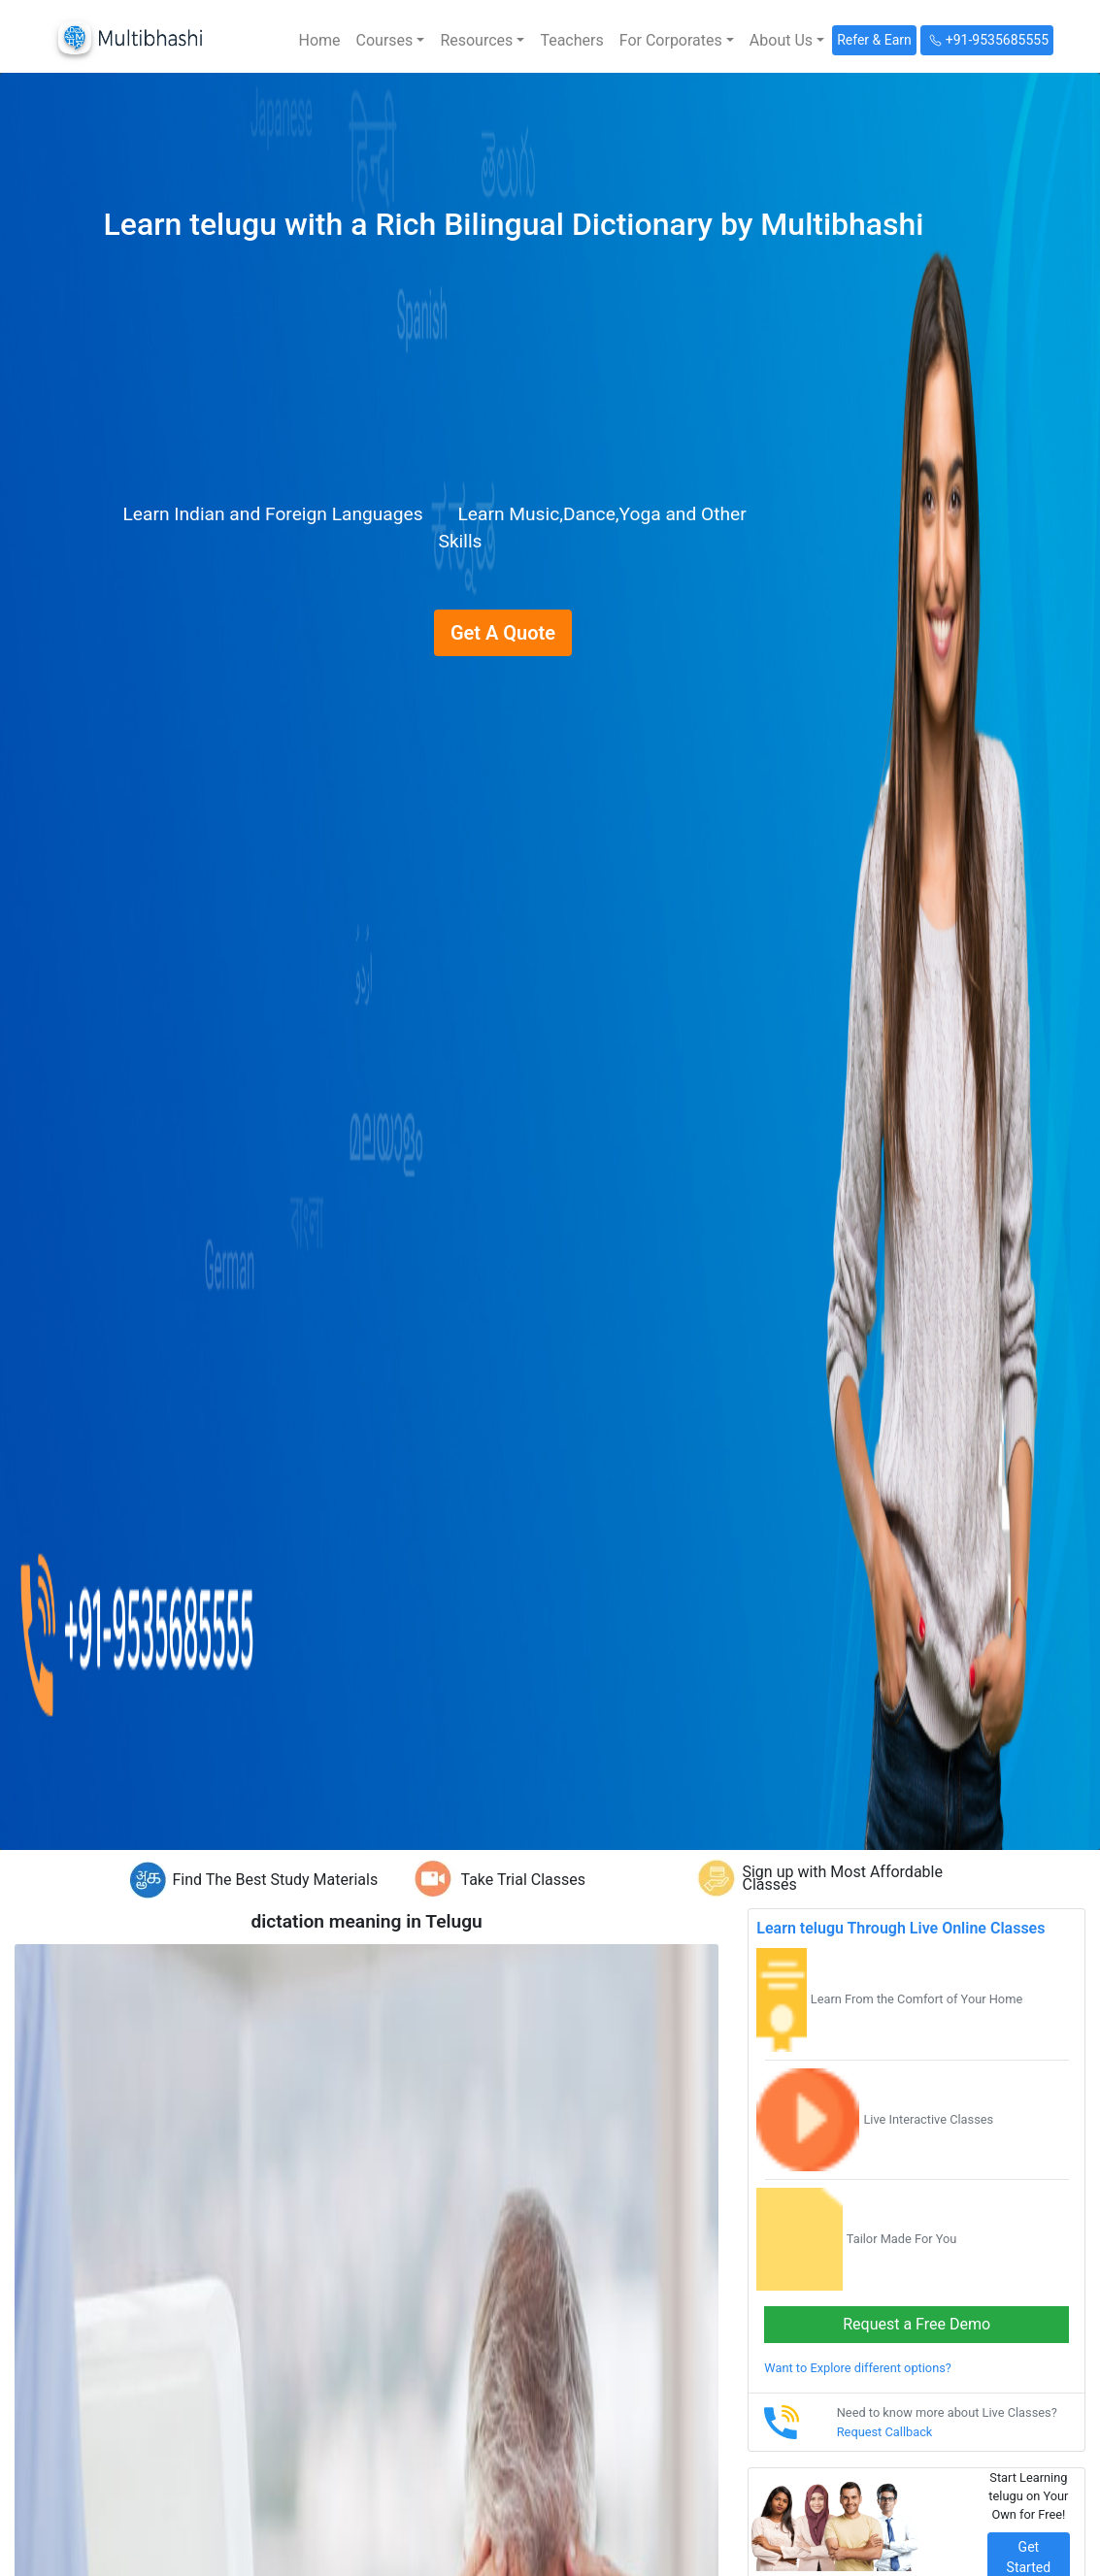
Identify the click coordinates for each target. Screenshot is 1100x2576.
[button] (391, 40)
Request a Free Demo (916, 2324)
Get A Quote (502, 632)
